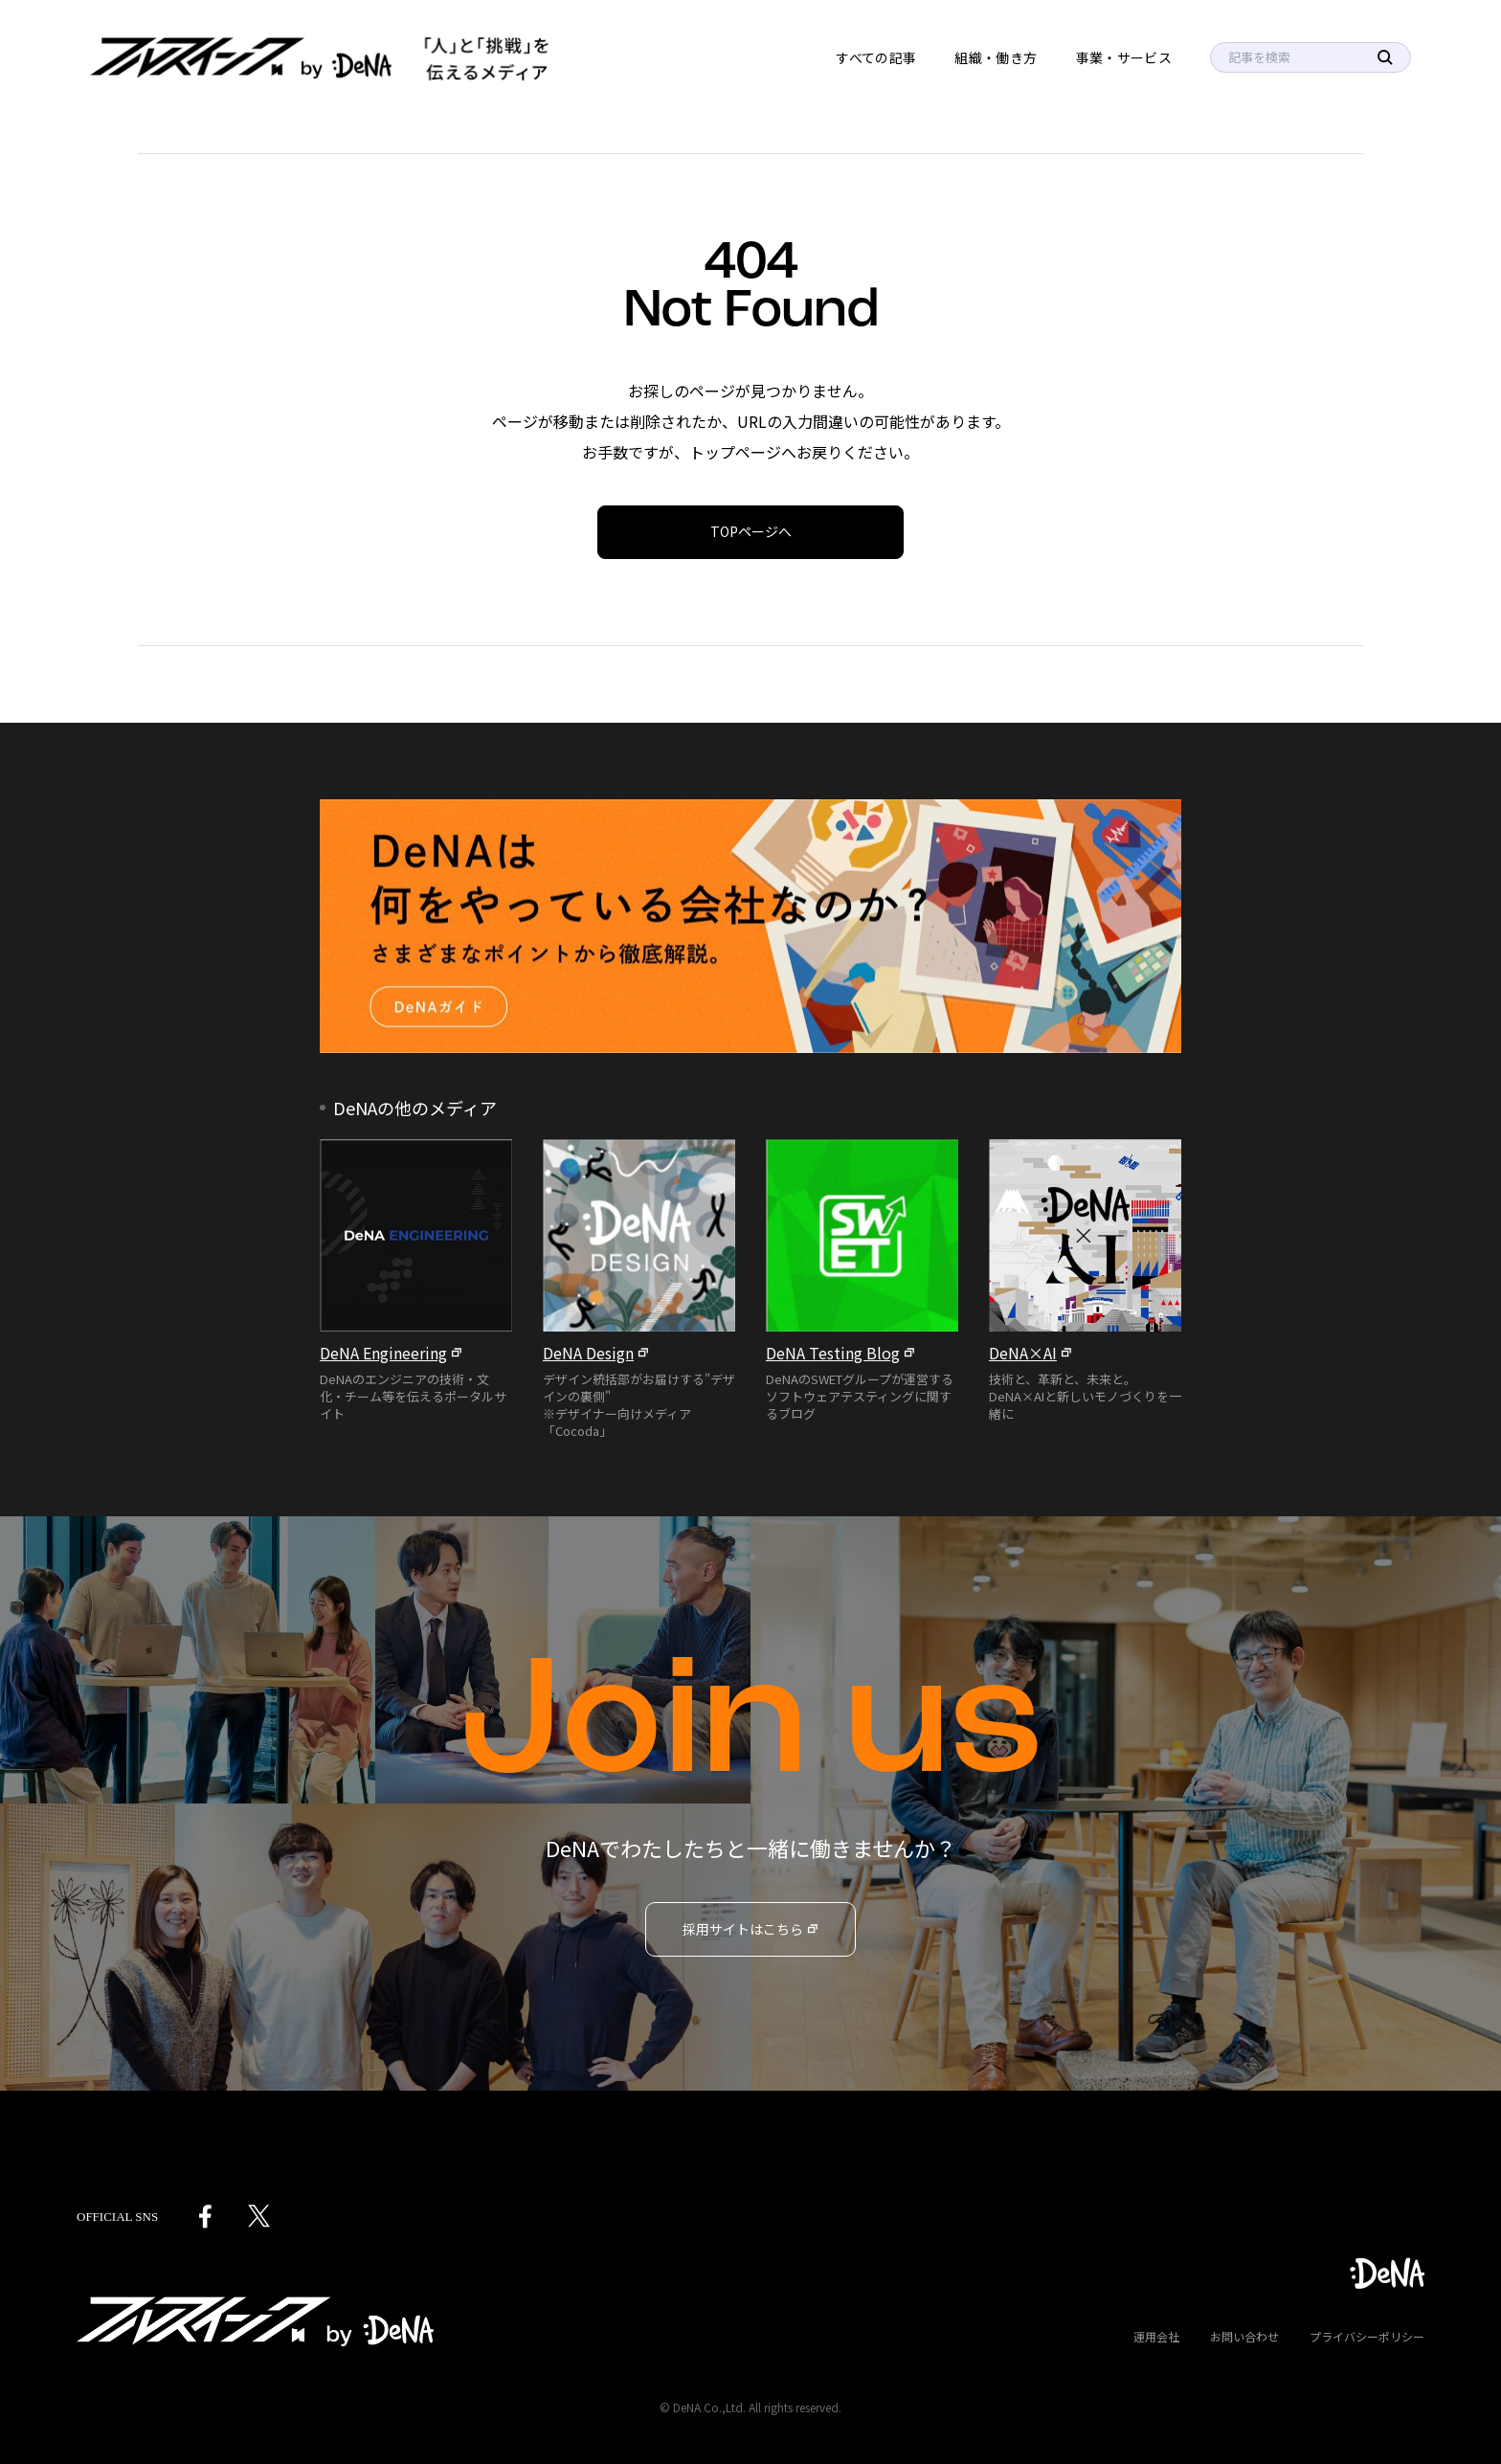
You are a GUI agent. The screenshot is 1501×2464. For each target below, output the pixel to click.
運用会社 (1156, 2336)
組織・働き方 (995, 57)
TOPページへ (751, 531)
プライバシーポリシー (1367, 2336)
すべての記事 (876, 57)
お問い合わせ (1244, 2336)
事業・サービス (1124, 57)
